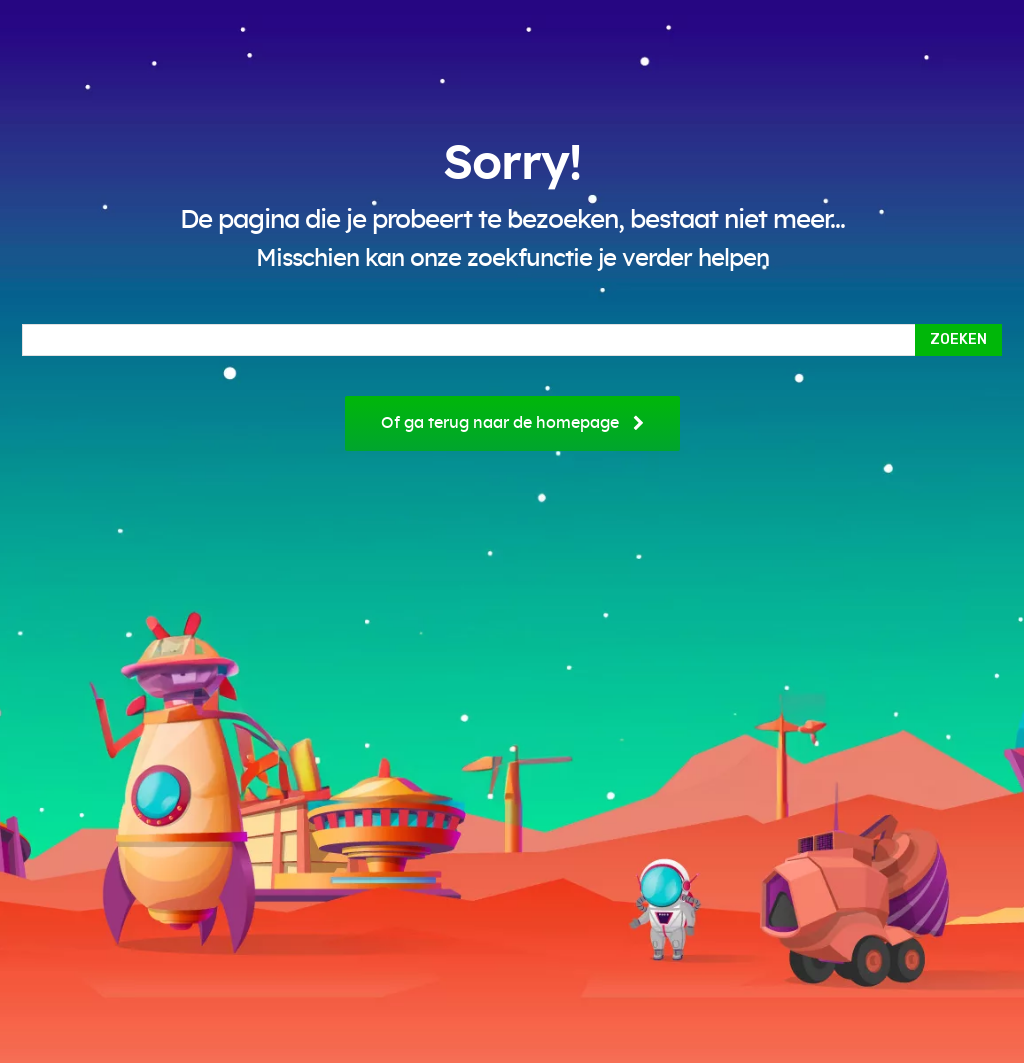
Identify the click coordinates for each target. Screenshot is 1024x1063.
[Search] (958, 340)
